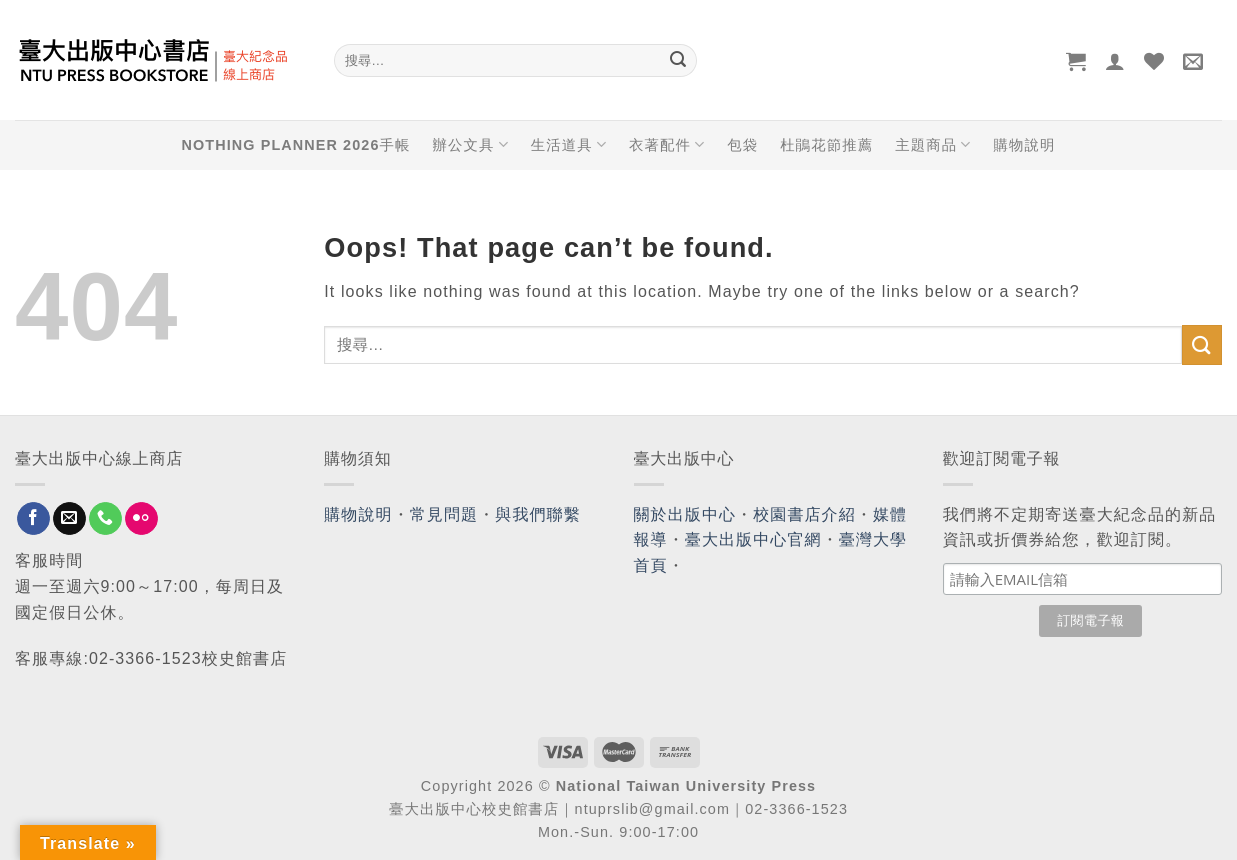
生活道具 (569, 144)
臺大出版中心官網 (753, 539)
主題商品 (933, 144)
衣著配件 (667, 144)
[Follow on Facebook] (33, 519)
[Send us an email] (69, 519)
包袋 (742, 145)
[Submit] (679, 61)
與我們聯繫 (538, 514)
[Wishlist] (1154, 61)
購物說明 (1024, 145)
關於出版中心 (685, 514)
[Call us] (105, 519)
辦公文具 (470, 144)
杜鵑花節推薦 (826, 145)
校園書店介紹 (804, 514)
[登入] (1115, 61)
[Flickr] (141, 519)
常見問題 (444, 514)
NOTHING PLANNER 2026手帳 (296, 145)
